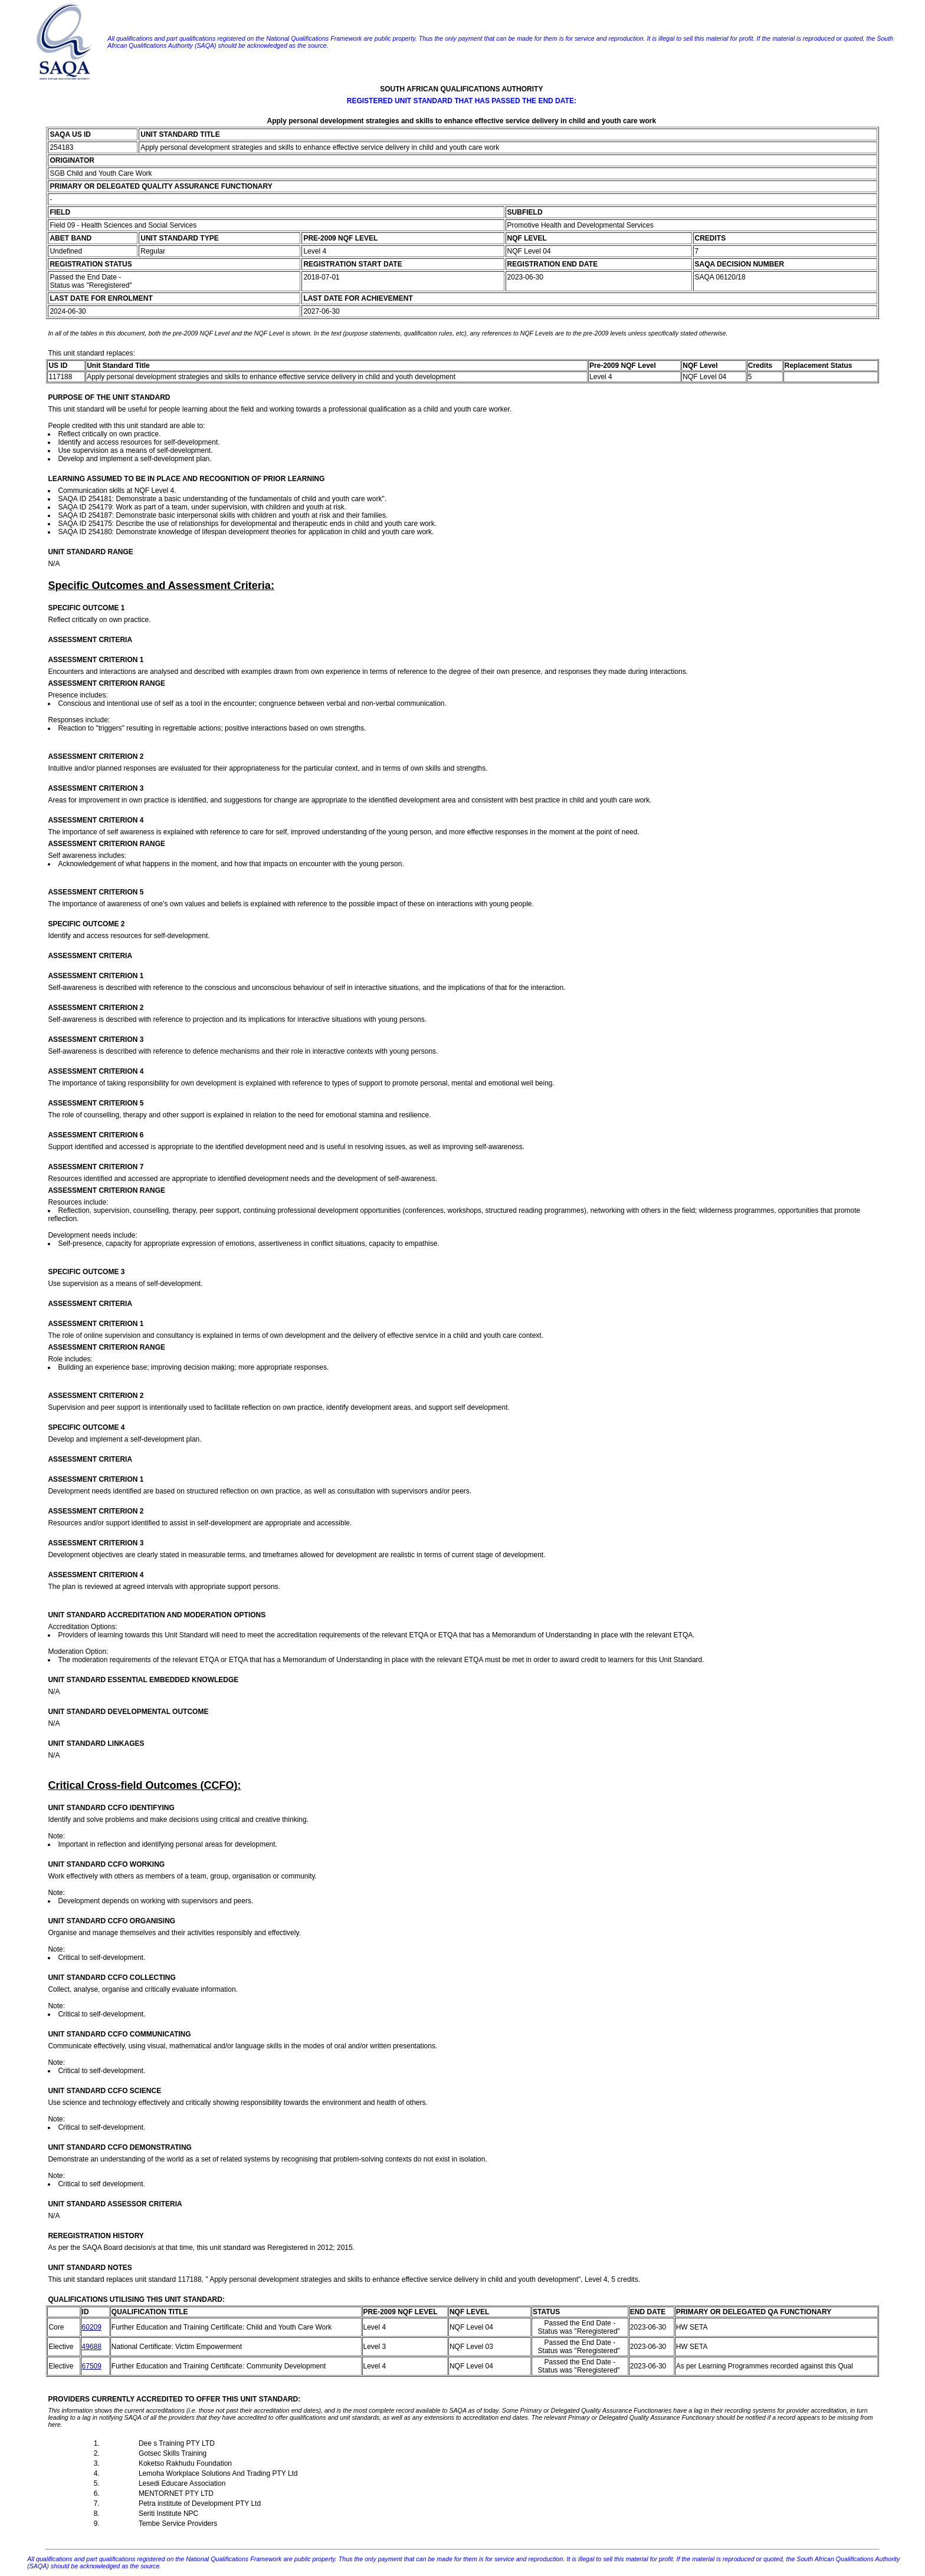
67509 (91, 2366)
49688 (91, 2347)
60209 (91, 2327)
